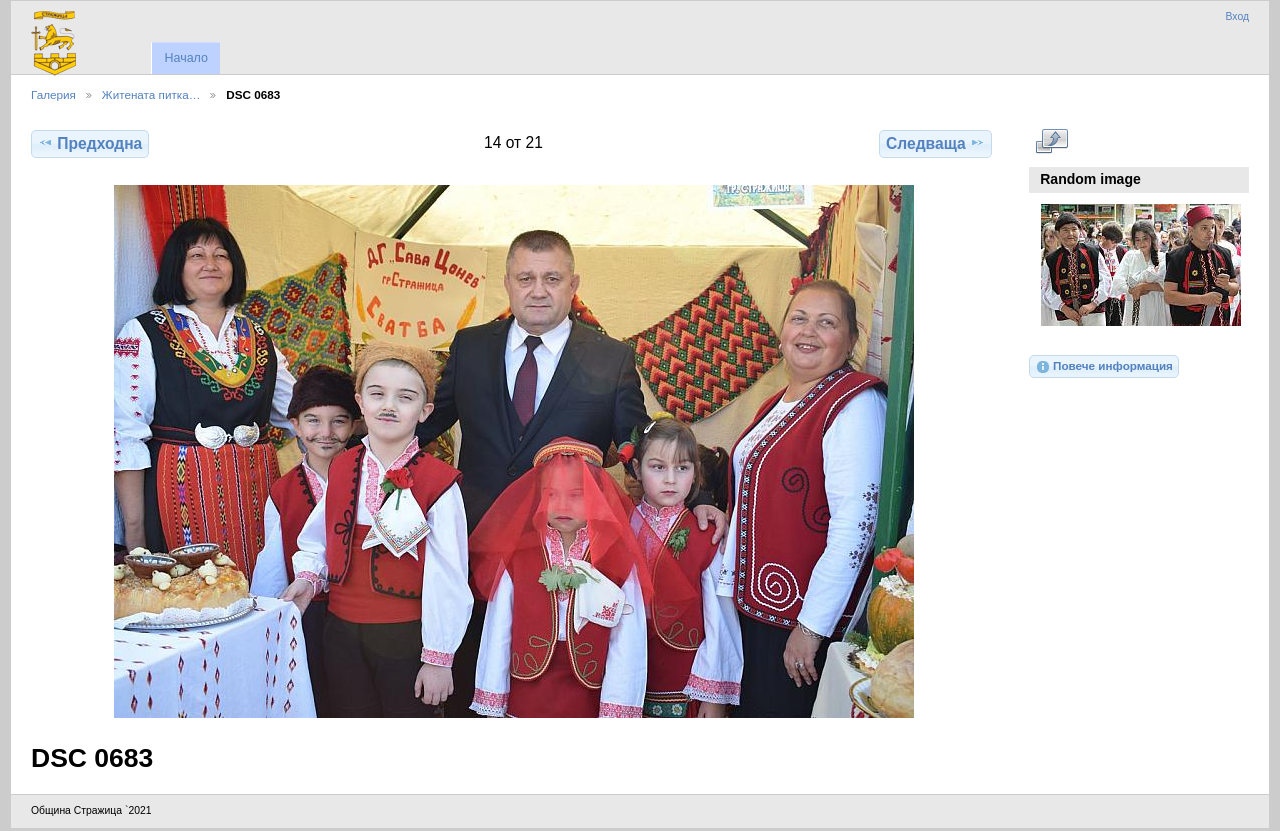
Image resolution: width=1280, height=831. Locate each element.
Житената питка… (151, 94)
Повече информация (1104, 367)
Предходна (90, 143)
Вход (1237, 16)
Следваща (935, 143)
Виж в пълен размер (1051, 141)
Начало (185, 58)
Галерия (53, 94)
